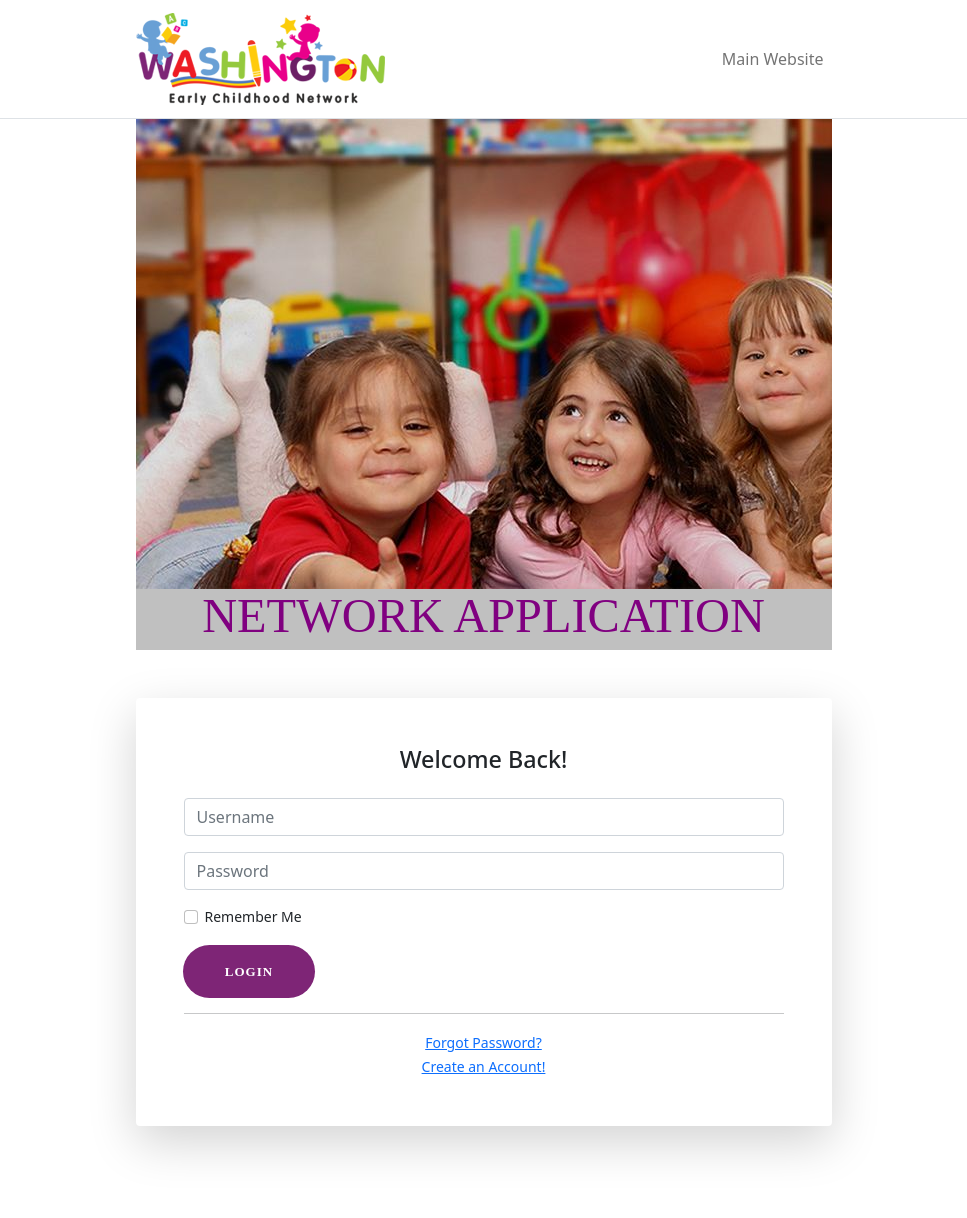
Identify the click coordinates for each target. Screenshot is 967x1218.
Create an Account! (484, 1066)
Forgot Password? (483, 1042)
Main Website (773, 59)
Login (249, 971)
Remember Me (253, 916)
